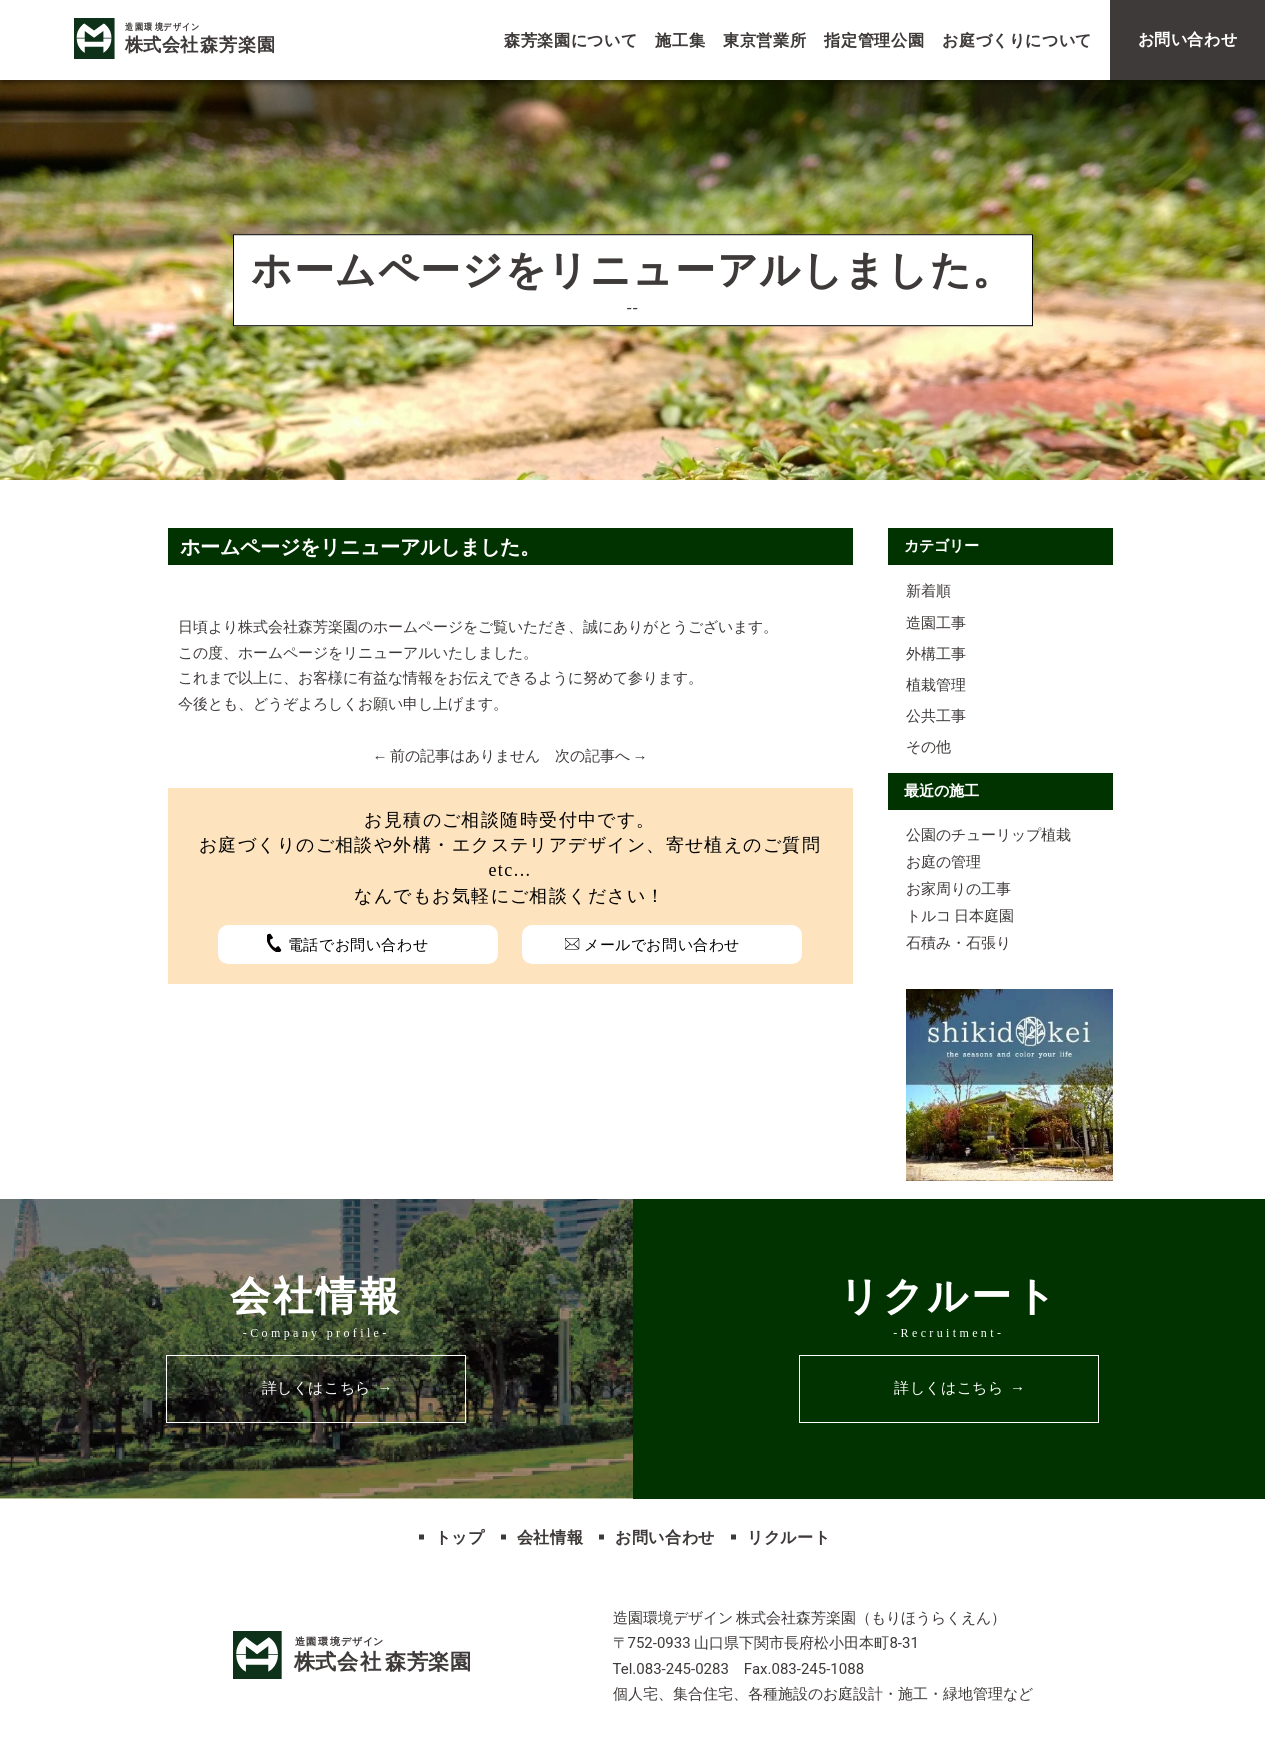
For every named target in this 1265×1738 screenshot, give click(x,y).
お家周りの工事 (958, 889)
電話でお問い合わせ (358, 945)
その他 (928, 747)
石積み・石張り (958, 943)
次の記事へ (592, 756)
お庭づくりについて (1017, 40)
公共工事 (936, 716)
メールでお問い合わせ (662, 945)
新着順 (928, 591)
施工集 (680, 40)
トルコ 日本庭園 (960, 916)
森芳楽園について (570, 40)
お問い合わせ (665, 1537)
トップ (460, 1537)
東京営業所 (764, 40)
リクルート (788, 1537)
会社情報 (550, 1537)
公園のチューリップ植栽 (988, 835)
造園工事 (936, 623)
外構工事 (936, 654)
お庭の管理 (943, 862)
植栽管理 (936, 685)
